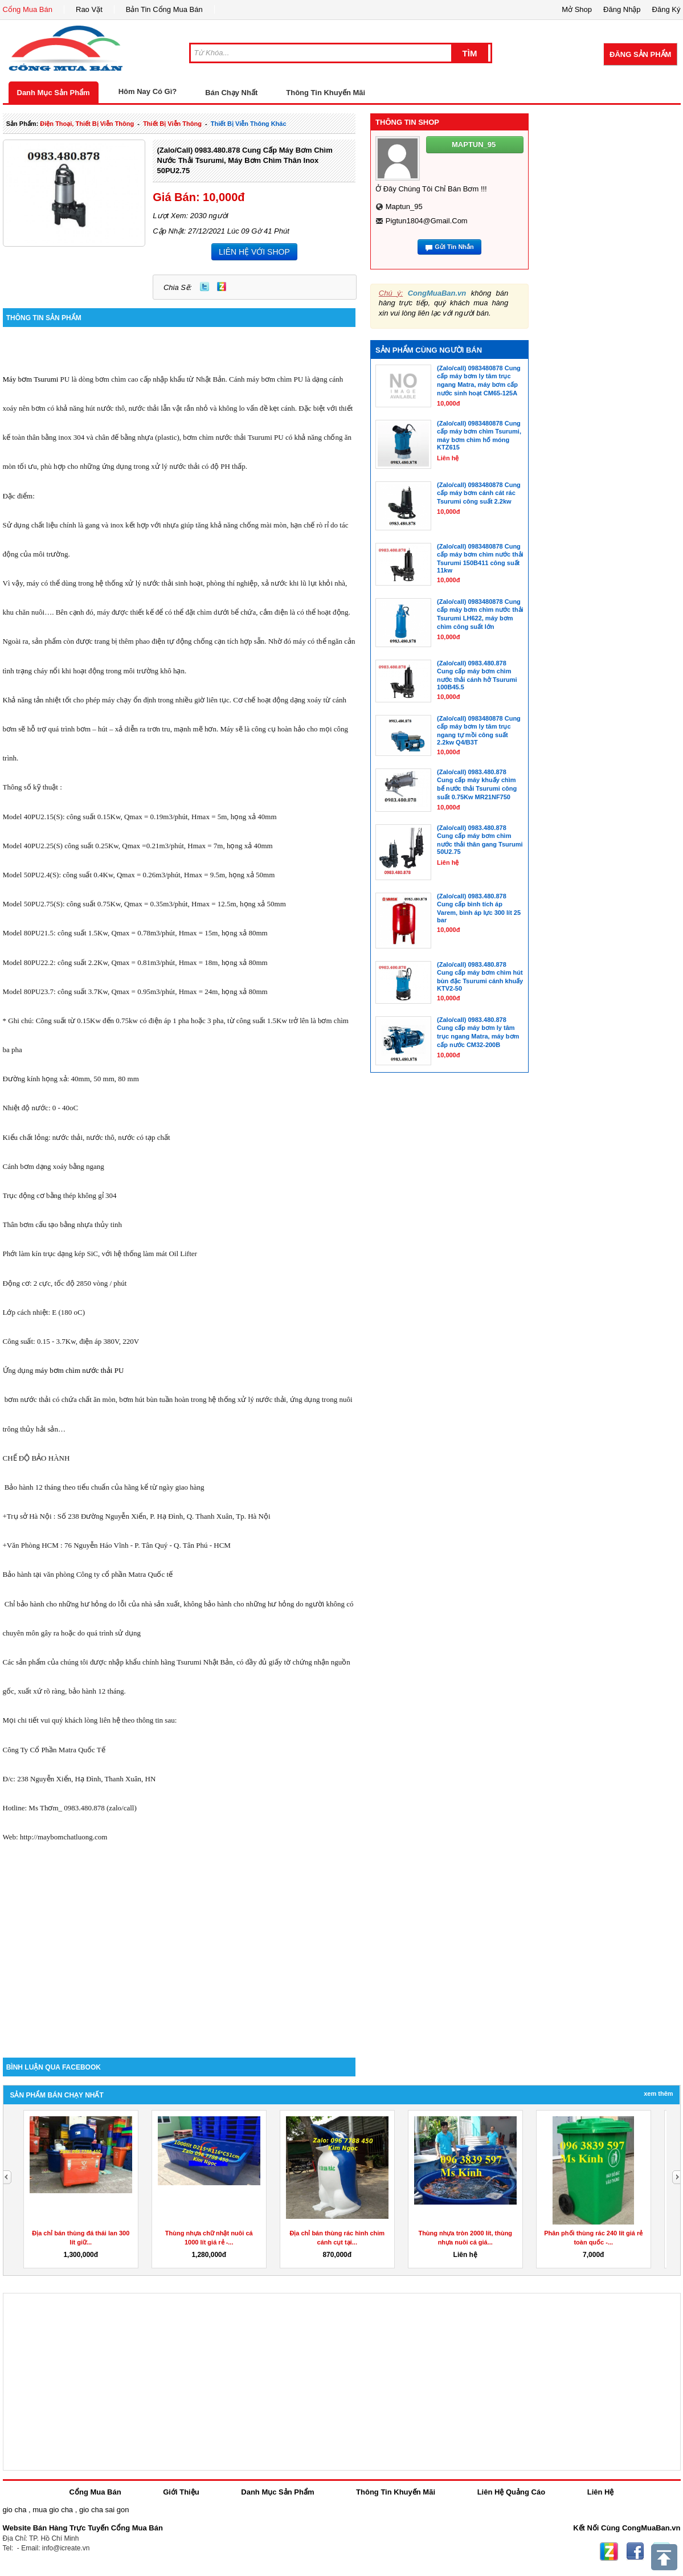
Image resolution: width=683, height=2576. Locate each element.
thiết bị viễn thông (172, 123)
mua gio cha (52, 2509)
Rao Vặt (89, 9)
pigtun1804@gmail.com (427, 220)
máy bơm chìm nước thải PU (79, 1370)
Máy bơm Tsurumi (31, 379)
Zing (221, 286)
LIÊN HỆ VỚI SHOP (254, 251)
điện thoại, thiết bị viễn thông (87, 123)
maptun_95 (404, 206)
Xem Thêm (658, 2093)
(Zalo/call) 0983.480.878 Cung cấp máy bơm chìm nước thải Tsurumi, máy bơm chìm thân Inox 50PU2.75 (244, 160)
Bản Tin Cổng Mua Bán (164, 9)
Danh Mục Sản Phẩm (53, 92)
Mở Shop (577, 9)
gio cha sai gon (104, 2509)
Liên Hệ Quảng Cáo (511, 2492)
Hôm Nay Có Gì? (147, 91)
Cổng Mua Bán (28, 9)
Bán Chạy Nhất (231, 92)
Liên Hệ (600, 2492)
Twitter (204, 286)
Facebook (635, 2551)
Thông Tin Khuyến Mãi (325, 92)
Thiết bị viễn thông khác (249, 123)
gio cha (15, 2509)
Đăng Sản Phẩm (640, 54)
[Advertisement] (179, 1961)
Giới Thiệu (181, 2492)
